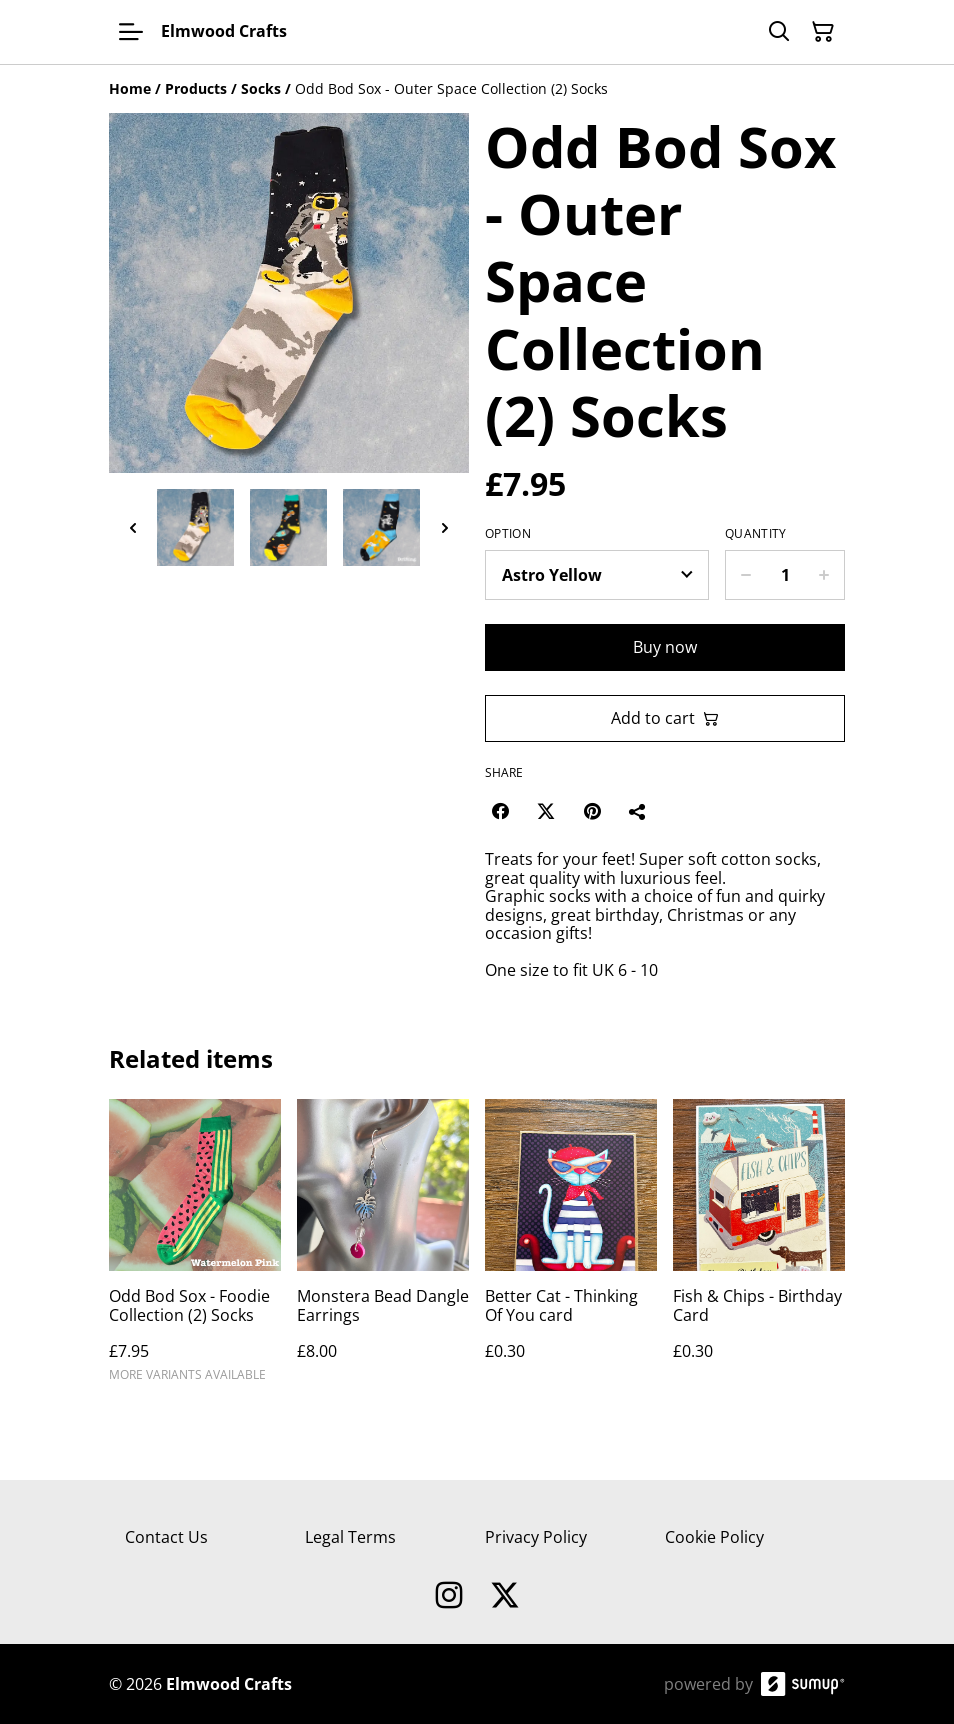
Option (508, 534)
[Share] (638, 811)
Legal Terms (350, 1537)
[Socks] (261, 88)
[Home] (130, 88)
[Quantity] (785, 575)
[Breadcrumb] (477, 89)
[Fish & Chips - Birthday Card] (759, 1249)
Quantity (755, 534)
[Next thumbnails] (445, 527)
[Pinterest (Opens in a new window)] (592, 811)
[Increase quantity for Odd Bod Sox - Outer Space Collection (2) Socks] (824, 575)
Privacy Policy (536, 1537)
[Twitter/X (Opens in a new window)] (546, 811)
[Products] (196, 88)
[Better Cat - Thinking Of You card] (571, 1249)
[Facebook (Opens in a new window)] (500, 811)
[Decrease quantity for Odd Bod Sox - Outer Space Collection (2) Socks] (745, 575)
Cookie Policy (714, 1537)
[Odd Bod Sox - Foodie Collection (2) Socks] (195, 1249)
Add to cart (665, 718)
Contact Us (166, 1537)
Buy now (665, 647)
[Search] (779, 32)
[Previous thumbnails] (133, 527)
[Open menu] (131, 32)
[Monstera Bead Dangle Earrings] (383, 1249)
